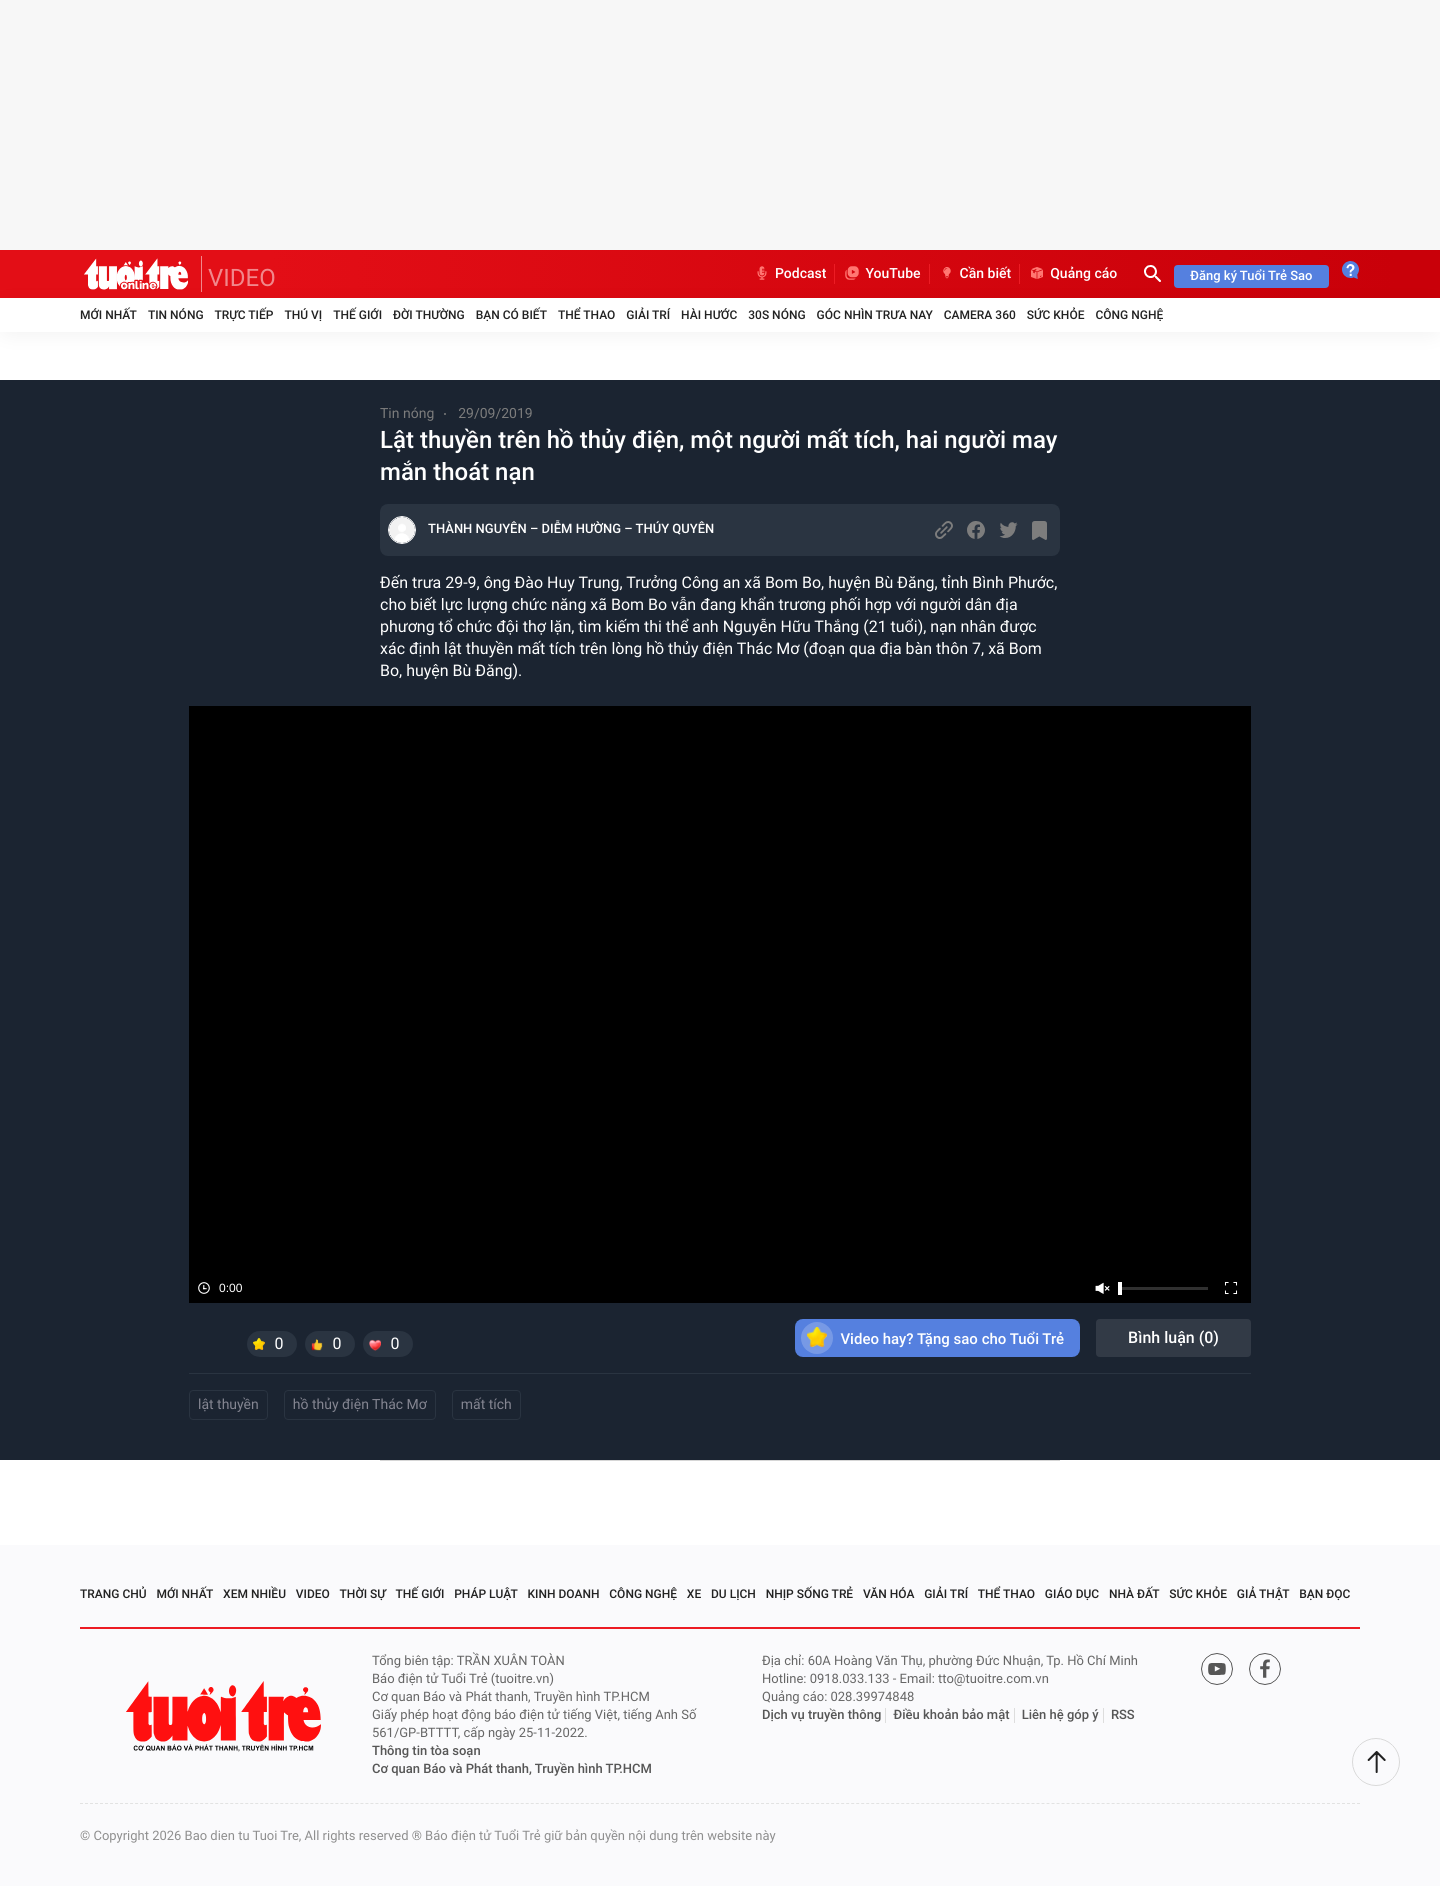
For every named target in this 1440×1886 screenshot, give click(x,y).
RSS (1123, 1715)
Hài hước (709, 315)
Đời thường (429, 315)
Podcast (790, 274)
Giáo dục (1072, 1594)
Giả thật (1263, 1594)
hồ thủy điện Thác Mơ (360, 1405)
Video (313, 1594)
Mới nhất (108, 315)
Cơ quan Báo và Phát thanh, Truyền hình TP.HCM (512, 1769)
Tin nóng (176, 315)
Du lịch (733, 1594)
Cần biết (975, 274)
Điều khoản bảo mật (952, 1715)
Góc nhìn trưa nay (875, 315)
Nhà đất (1134, 1594)
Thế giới (357, 315)
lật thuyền (228, 1405)
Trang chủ (113, 1594)
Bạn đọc (1324, 1594)
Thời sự (363, 1594)
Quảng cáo (1072, 274)
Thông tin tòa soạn (426, 1751)
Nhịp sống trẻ (810, 1594)
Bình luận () (1173, 1337)
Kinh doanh (563, 1594)
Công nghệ (1129, 315)
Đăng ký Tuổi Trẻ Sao (1251, 276)
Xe (694, 1594)
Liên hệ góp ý (1060, 1715)
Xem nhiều (254, 1594)
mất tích (486, 1405)
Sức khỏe (1056, 315)
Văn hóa (889, 1594)
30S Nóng (776, 315)
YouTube (881, 274)
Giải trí (648, 315)
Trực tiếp (244, 315)
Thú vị (303, 315)
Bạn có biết (511, 315)
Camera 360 (980, 315)
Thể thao (586, 315)
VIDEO (242, 278)
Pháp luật (486, 1594)
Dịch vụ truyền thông (821, 1715)
